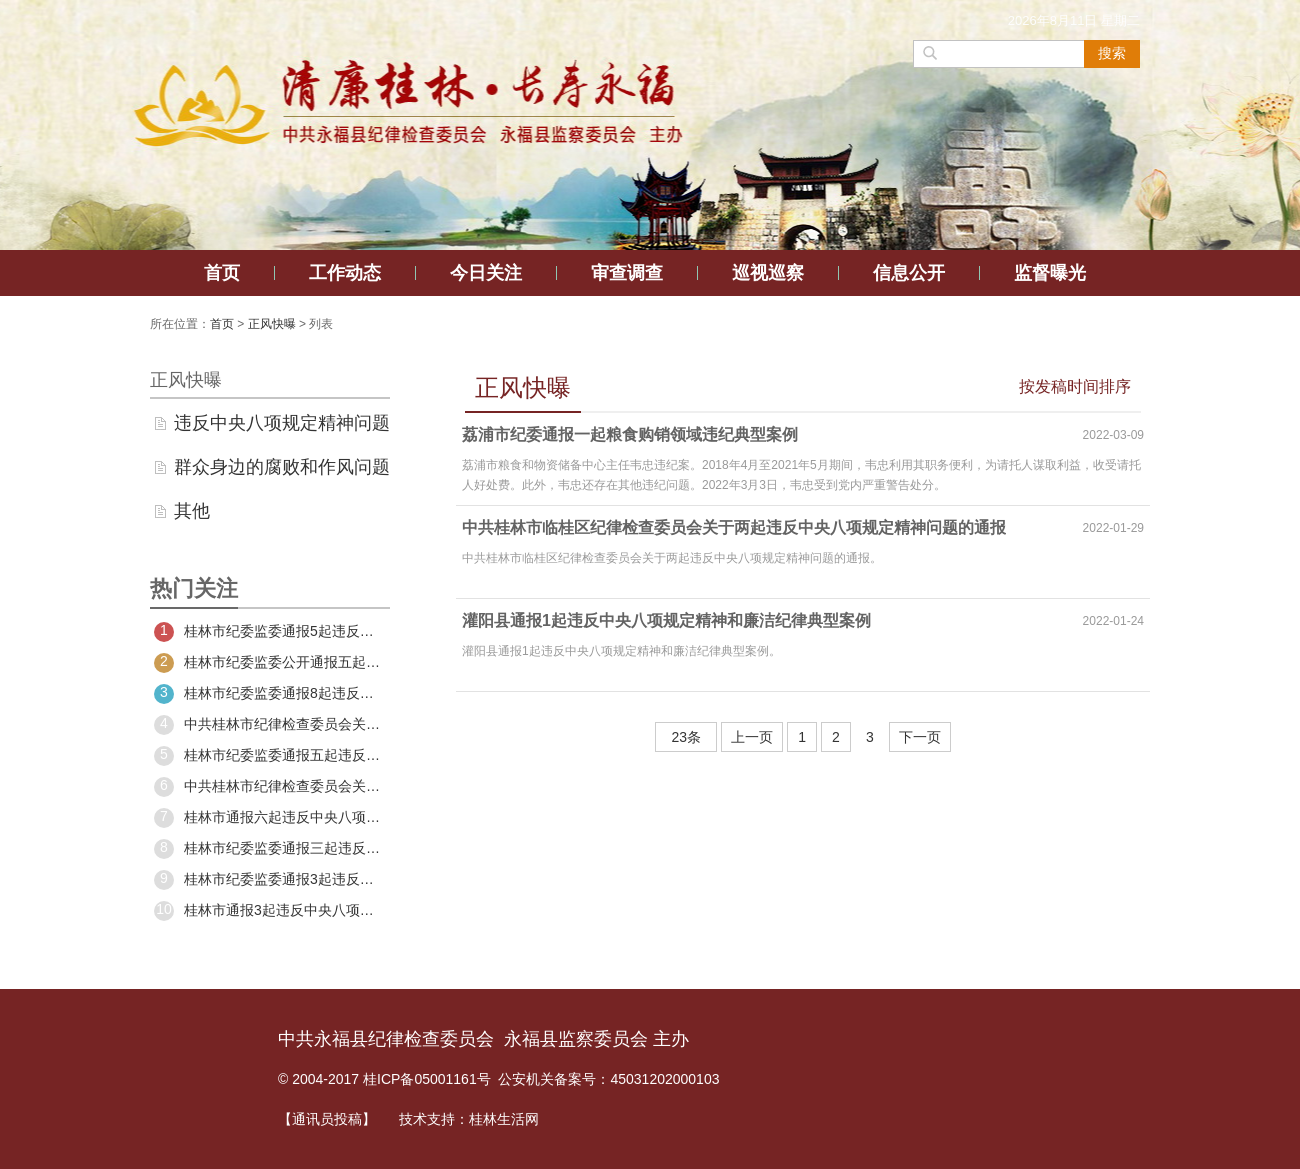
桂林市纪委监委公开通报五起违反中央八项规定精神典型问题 (270, 663)
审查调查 (627, 273)
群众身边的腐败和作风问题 (282, 467)
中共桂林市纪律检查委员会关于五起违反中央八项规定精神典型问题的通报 (270, 725)
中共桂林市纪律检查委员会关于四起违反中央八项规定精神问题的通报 (270, 787)
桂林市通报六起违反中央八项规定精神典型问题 (270, 818)
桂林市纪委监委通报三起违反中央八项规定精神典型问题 (270, 849)
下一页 (920, 737)
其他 (192, 511)
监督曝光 (1050, 273)
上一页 (752, 737)
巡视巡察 (768, 273)
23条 (686, 737)
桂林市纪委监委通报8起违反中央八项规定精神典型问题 (270, 694)
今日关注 (486, 273)
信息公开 (909, 273)
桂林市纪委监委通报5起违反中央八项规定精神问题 (270, 632)
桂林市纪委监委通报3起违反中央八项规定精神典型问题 (270, 880)
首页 (222, 273)
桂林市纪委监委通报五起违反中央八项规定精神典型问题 (270, 756)
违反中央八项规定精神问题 (282, 423)
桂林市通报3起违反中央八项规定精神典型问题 (270, 911)
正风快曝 (272, 324)
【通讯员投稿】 (327, 1119)
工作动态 (345, 273)
